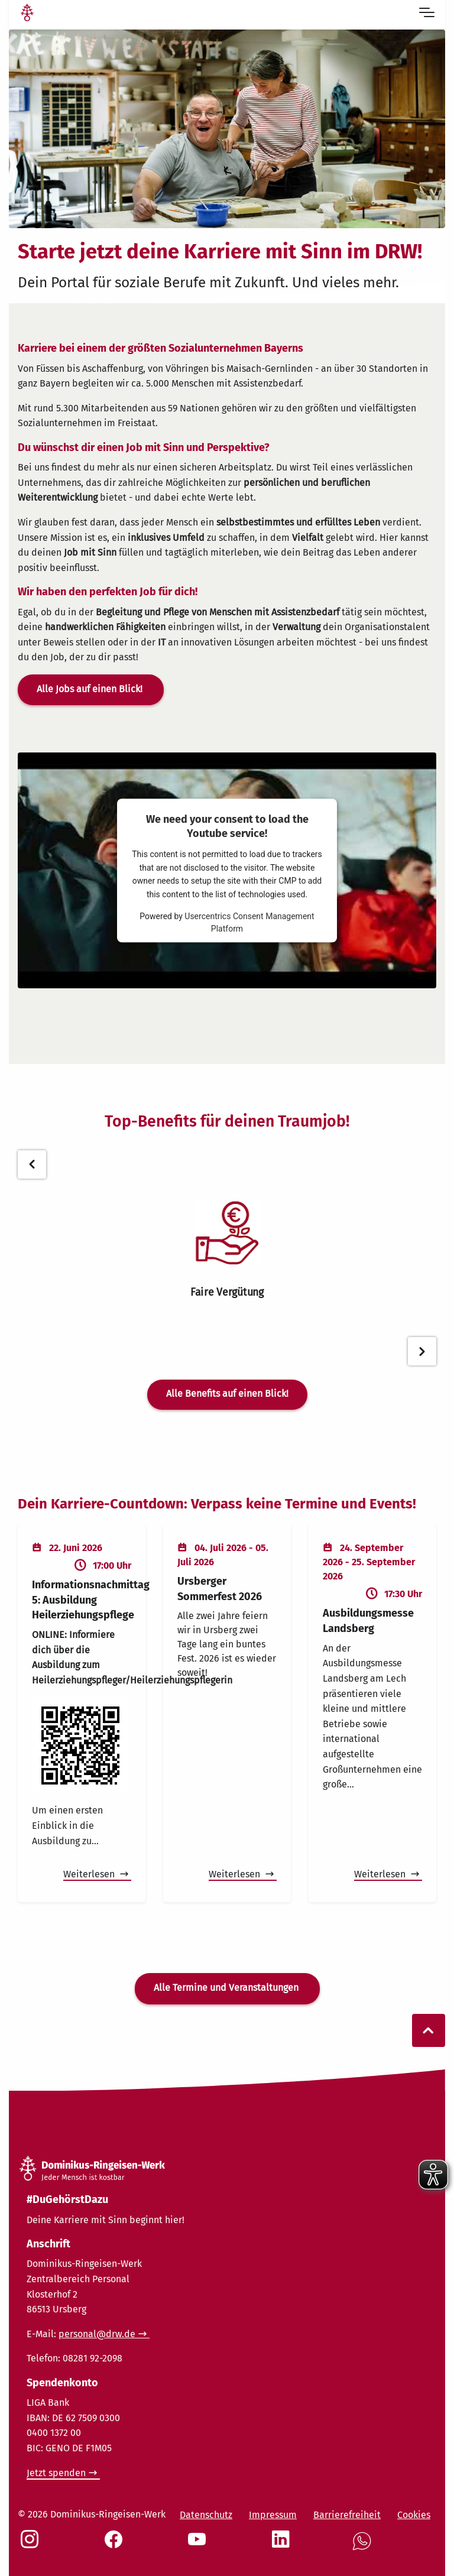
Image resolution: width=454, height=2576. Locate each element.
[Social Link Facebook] (116, 2545)
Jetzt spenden (56, 2472)
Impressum (273, 2514)
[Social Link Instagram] (32, 2545)
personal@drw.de (97, 2334)
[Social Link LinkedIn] (283, 2545)
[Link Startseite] (27, 14)
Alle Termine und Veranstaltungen (227, 1987)
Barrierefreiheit (347, 2514)
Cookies (413, 2514)
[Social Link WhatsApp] (364, 2547)
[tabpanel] (227, 1250)
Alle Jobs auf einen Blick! (91, 689)
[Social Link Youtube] (199, 2545)
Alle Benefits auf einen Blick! (227, 1393)
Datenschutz (206, 2514)
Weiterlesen (90, 1874)
